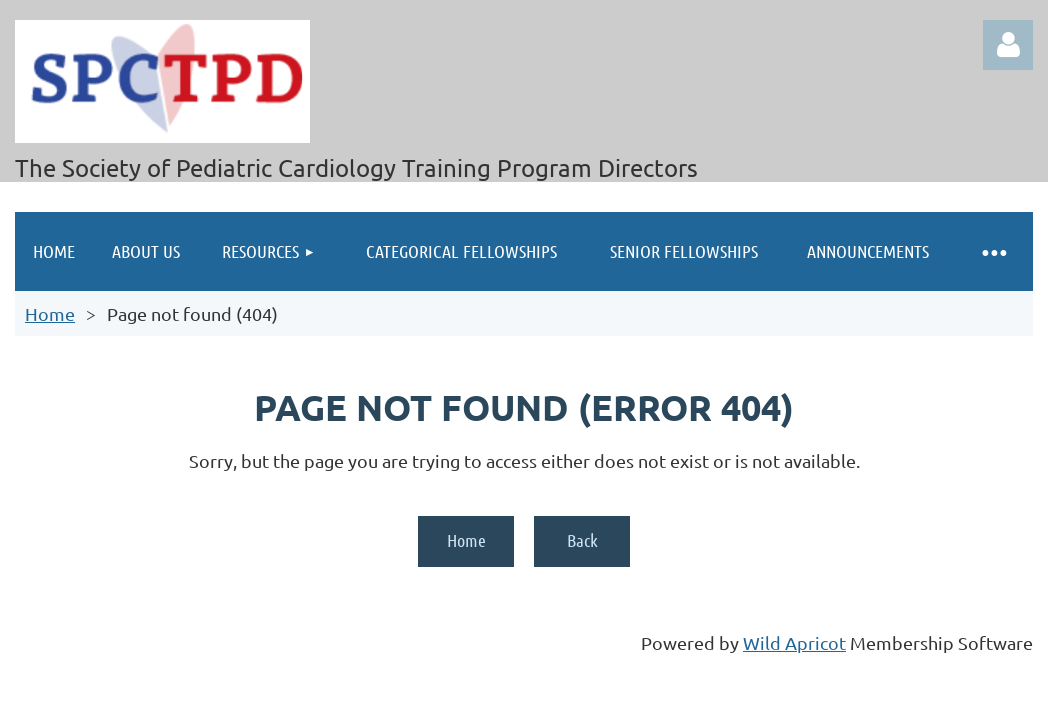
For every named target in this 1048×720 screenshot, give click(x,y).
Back (582, 540)
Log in (1008, 45)
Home (50, 313)
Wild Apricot (794, 642)
